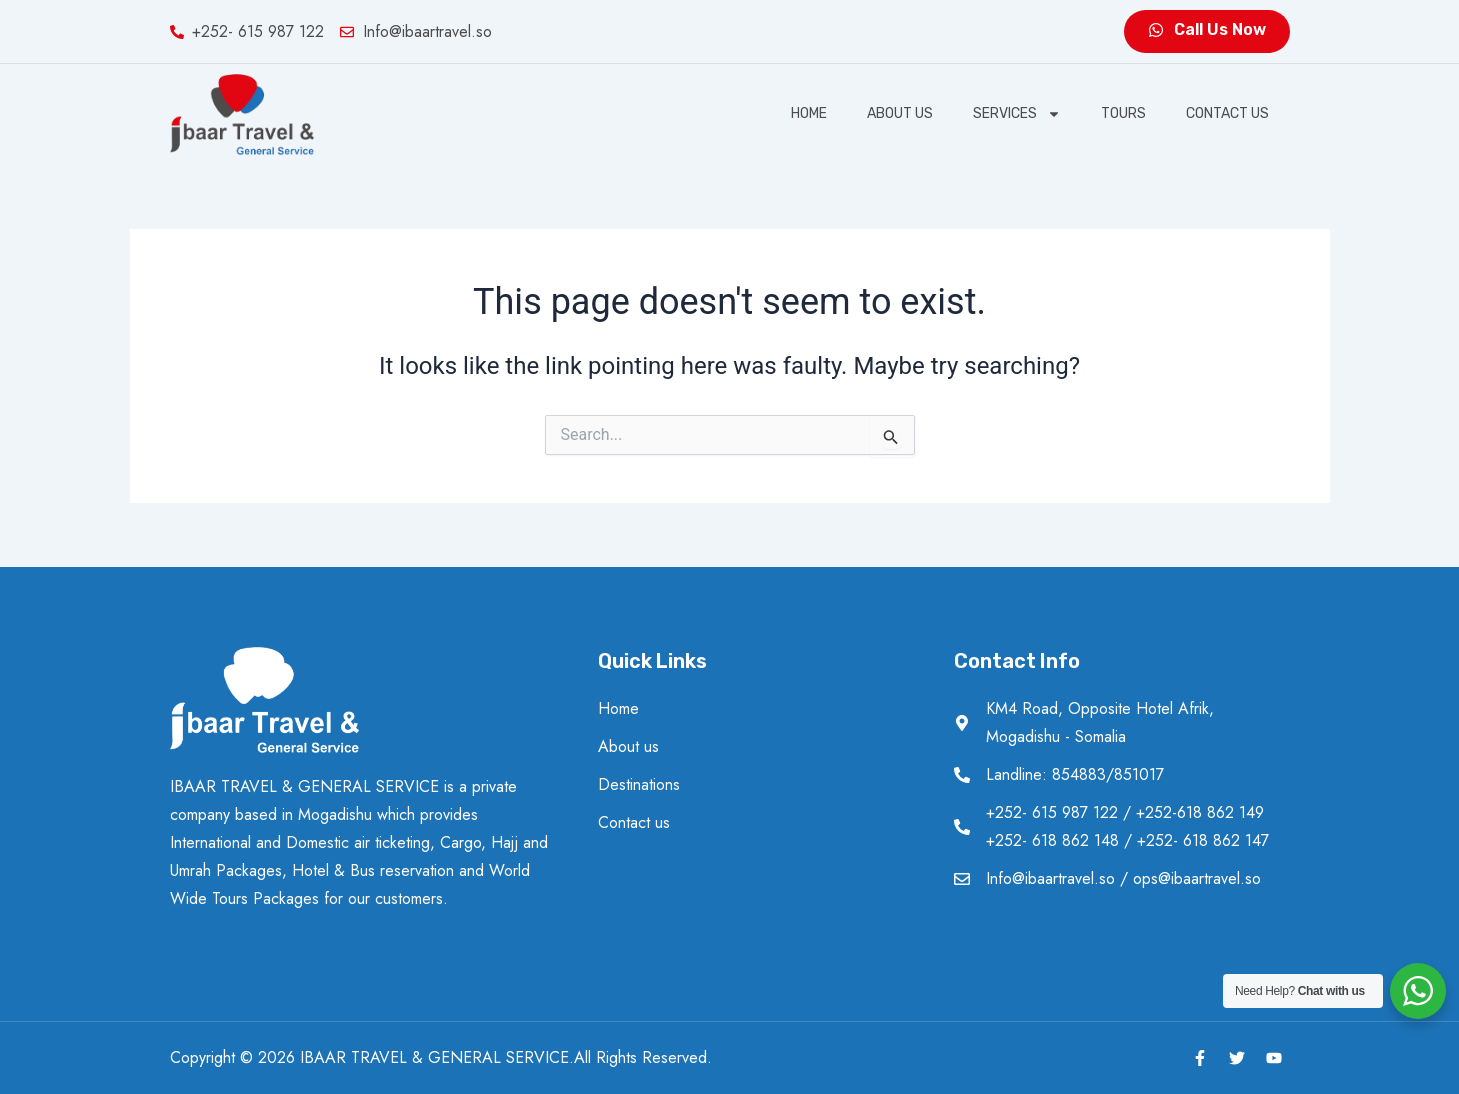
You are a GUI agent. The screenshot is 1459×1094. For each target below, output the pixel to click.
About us (900, 113)
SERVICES (1017, 114)
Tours (1123, 113)
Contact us (1227, 113)
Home (809, 113)
